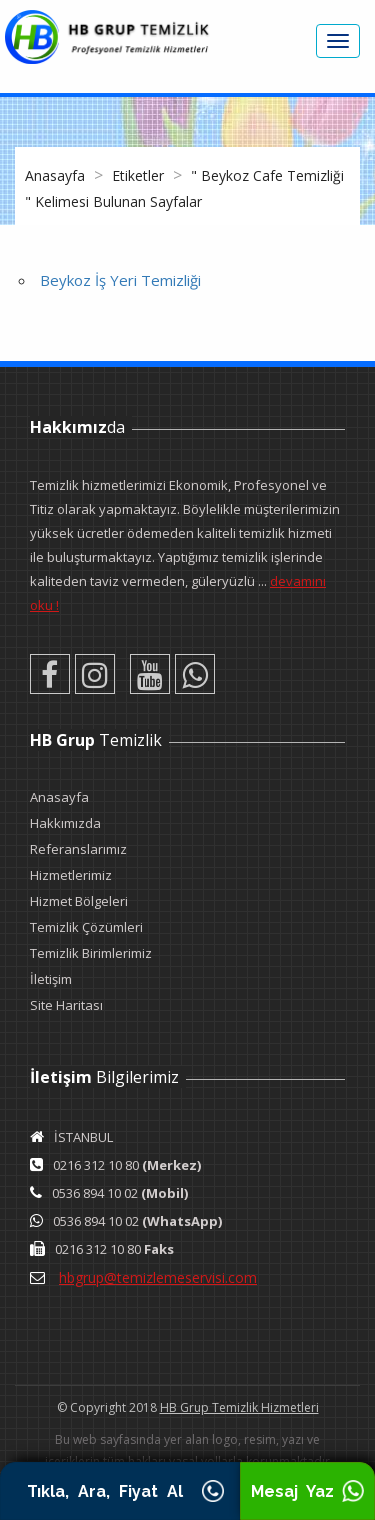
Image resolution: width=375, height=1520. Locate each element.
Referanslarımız (78, 849)
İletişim (51, 979)
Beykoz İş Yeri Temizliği (120, 280)
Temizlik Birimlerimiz (91, 953)
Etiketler (140, 175)
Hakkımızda (65, 823)
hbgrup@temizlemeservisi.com (158, 1277)
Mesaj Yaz (307, 1491)
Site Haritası (66, 1005)
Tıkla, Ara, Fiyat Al (120, 1491)
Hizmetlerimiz (71, 875)
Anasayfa (57, 175)
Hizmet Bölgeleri (79, 901)
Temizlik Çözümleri (86, 927)
